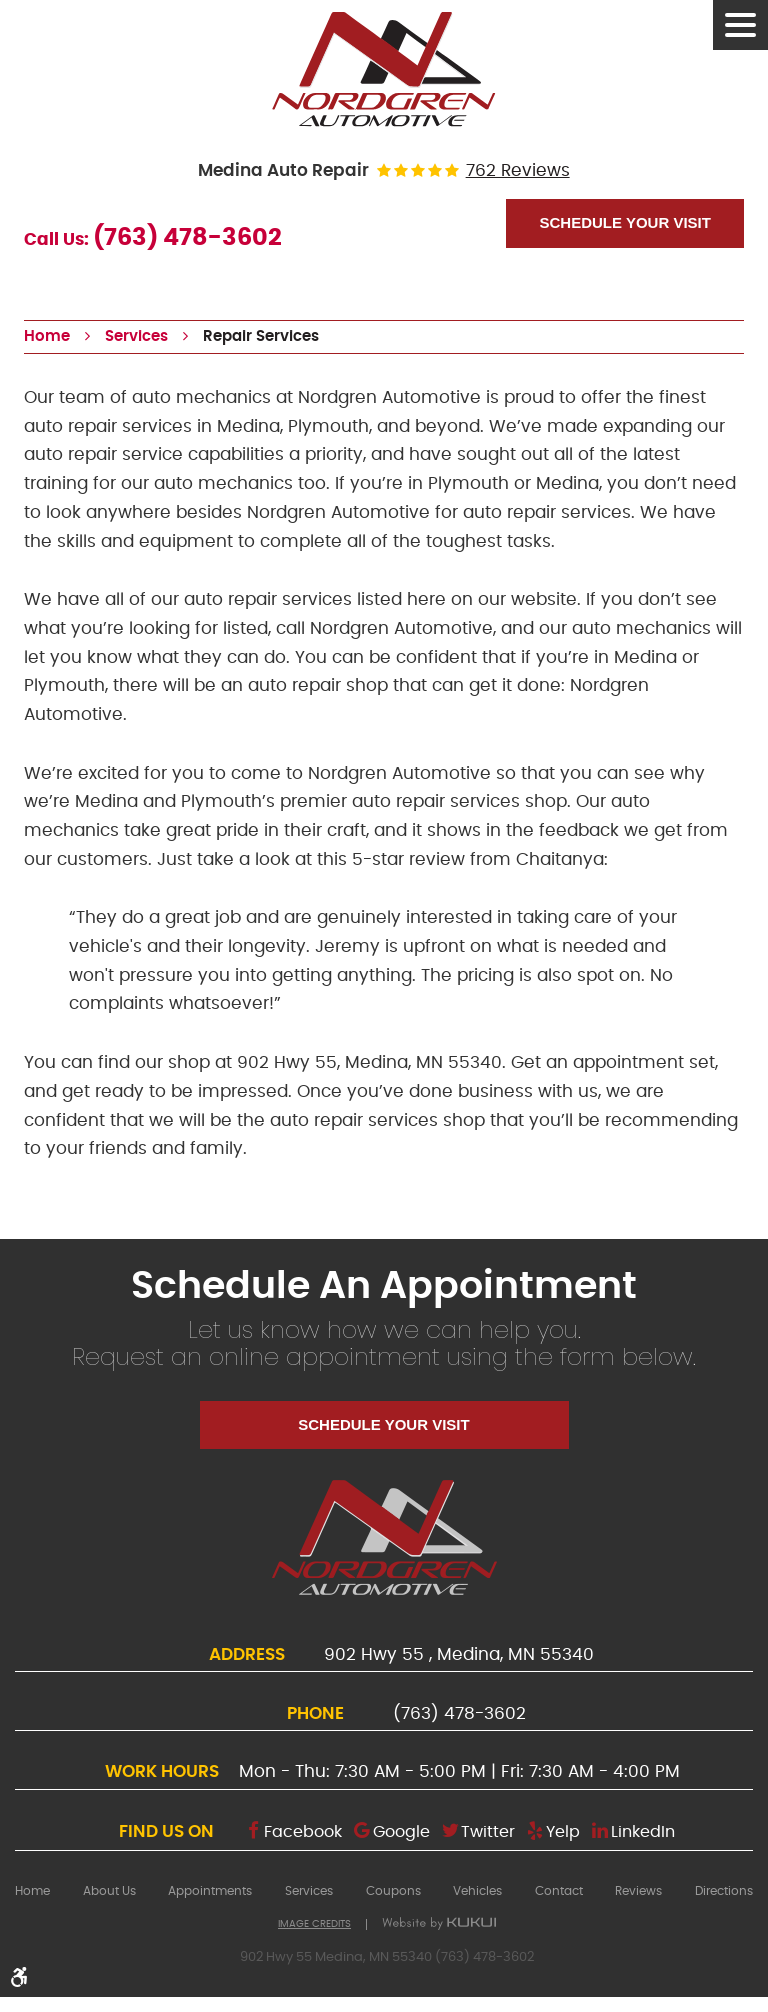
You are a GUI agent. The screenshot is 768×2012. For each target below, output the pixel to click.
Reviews (638, 1891)
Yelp (563, 1832)
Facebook (303, 1832)
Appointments (210, 1891)
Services (136, 336)
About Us (109, 1891)
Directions (724, 1891)
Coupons (393, 1891)
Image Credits (314, 1924)
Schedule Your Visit (624, 222)
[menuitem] (32, 1891)
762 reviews (518, 171)
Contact (559, 1891)
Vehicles (477, 1891)
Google (401, 1832)
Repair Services (261, 336)
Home (47, 336)
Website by (439, 1924)
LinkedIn (643, 1832)
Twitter (488, 1832)
